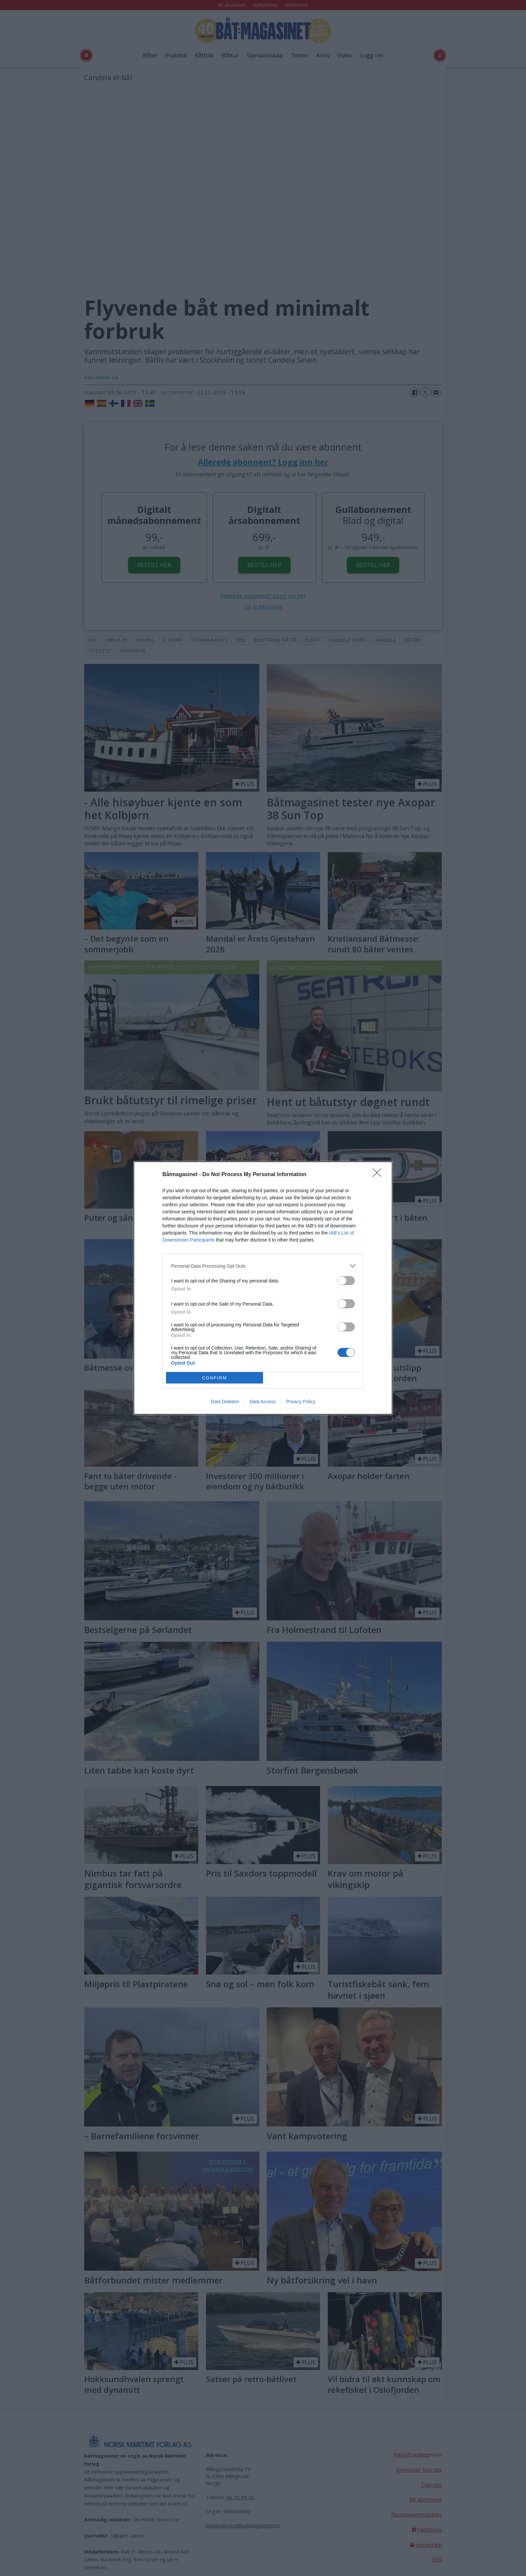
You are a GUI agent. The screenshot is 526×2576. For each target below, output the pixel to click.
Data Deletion (225, 1401)
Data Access (263, 1401)
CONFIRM (214, 1377)
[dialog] (263, 1288)
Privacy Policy (300, 1401)
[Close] (379, 1174)
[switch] (346, 1280)
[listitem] (263, 1265)
